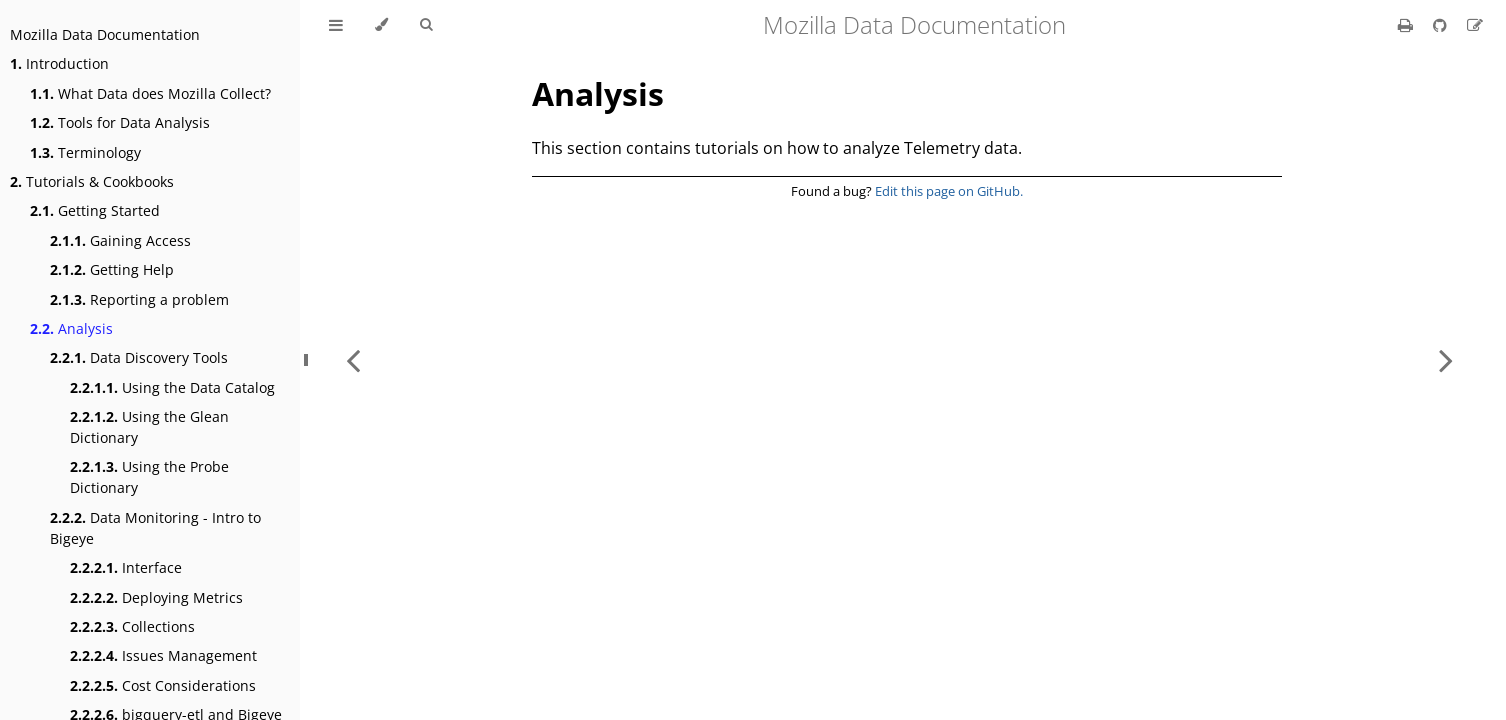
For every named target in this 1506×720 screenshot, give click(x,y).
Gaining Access (120, 240)
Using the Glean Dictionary (149, 427)
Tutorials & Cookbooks (92, 181)
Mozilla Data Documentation (105, 34)
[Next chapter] (1446, 360)
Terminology (85, 152)
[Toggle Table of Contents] (336, 25)
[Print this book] (1407, 25)
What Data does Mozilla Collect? (150, 93)
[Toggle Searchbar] (426, 25)
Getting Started (95, 210)
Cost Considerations (163, 685)
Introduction (59, 63)
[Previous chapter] (353, 360)
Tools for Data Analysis (120, 122)
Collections (132, 626)
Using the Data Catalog (172, 387)
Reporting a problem (139, 299)
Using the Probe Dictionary (149, 477)
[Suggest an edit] (1475, 25)
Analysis (71, 328)
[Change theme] (381, 25)
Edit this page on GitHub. (949, 191)
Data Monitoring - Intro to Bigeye (155, 528)
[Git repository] (1442, 25)
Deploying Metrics (156, 597)
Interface (126, 567)
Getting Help (112, 269)
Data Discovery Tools (139, 357)
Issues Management (163, 655)
